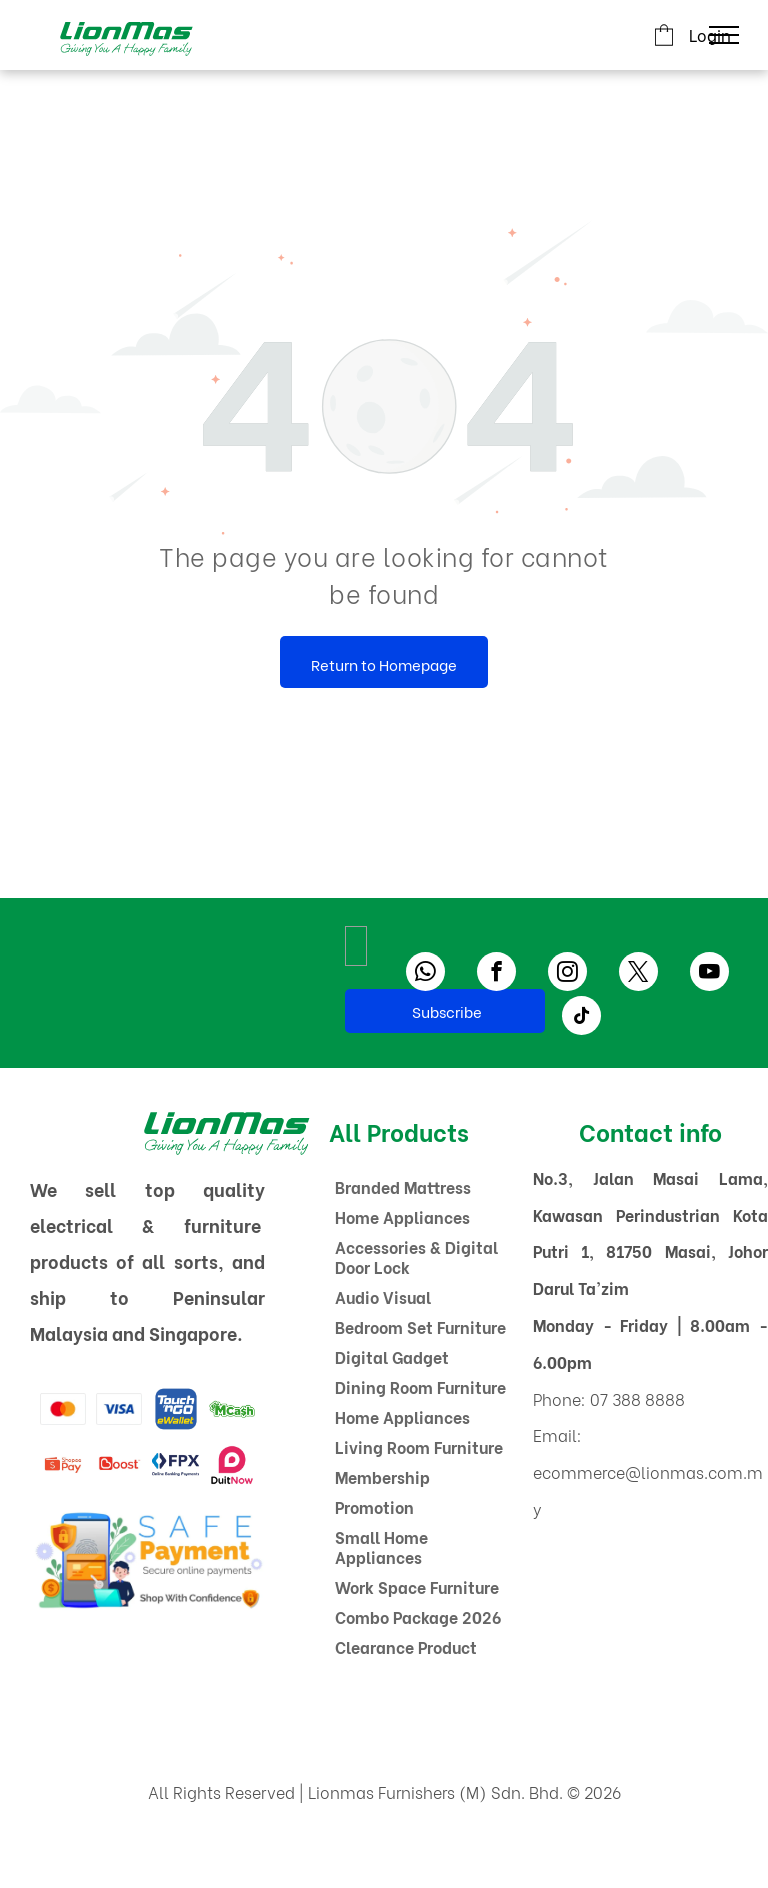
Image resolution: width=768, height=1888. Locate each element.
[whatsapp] (425, 974)
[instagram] (567, 974)
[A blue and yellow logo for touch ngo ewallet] (175, 1409)
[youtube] (709, 974)
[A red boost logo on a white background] (119, 1465)
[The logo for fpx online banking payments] (175, 1465)
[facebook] (496, 974)
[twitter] (638, 974)
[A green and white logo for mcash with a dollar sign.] (232, 1409)
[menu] (724, 35)
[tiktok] (581, 1018)
